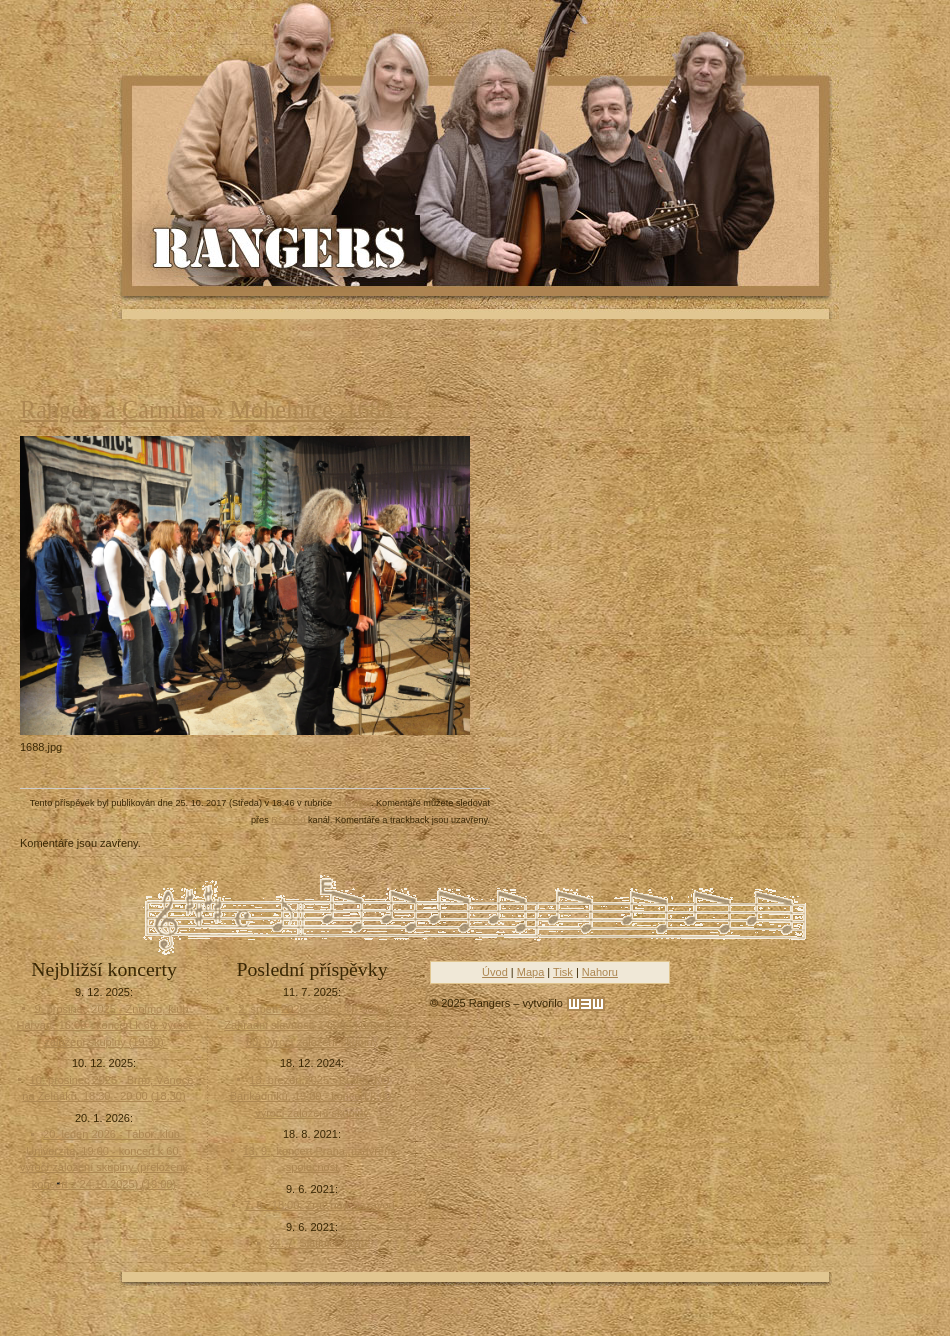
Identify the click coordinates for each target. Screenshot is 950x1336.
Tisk (563, 972)
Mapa (531, 972)
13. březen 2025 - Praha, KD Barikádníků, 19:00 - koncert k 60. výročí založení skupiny (312, 1096)
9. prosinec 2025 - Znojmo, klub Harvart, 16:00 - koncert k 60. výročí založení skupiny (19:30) (104, 1025)
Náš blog (353, 803)
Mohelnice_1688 (312, 409)
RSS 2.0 (288, 820)
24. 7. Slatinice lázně (320, 1243)
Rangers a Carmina (112, 409)
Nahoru (600, 972)
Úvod (495, 972)
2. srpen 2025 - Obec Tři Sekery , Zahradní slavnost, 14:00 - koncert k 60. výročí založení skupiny (312, 1025)
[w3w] (586, 1004)
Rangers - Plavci (281, 246)
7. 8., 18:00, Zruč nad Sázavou (319, 1205)
